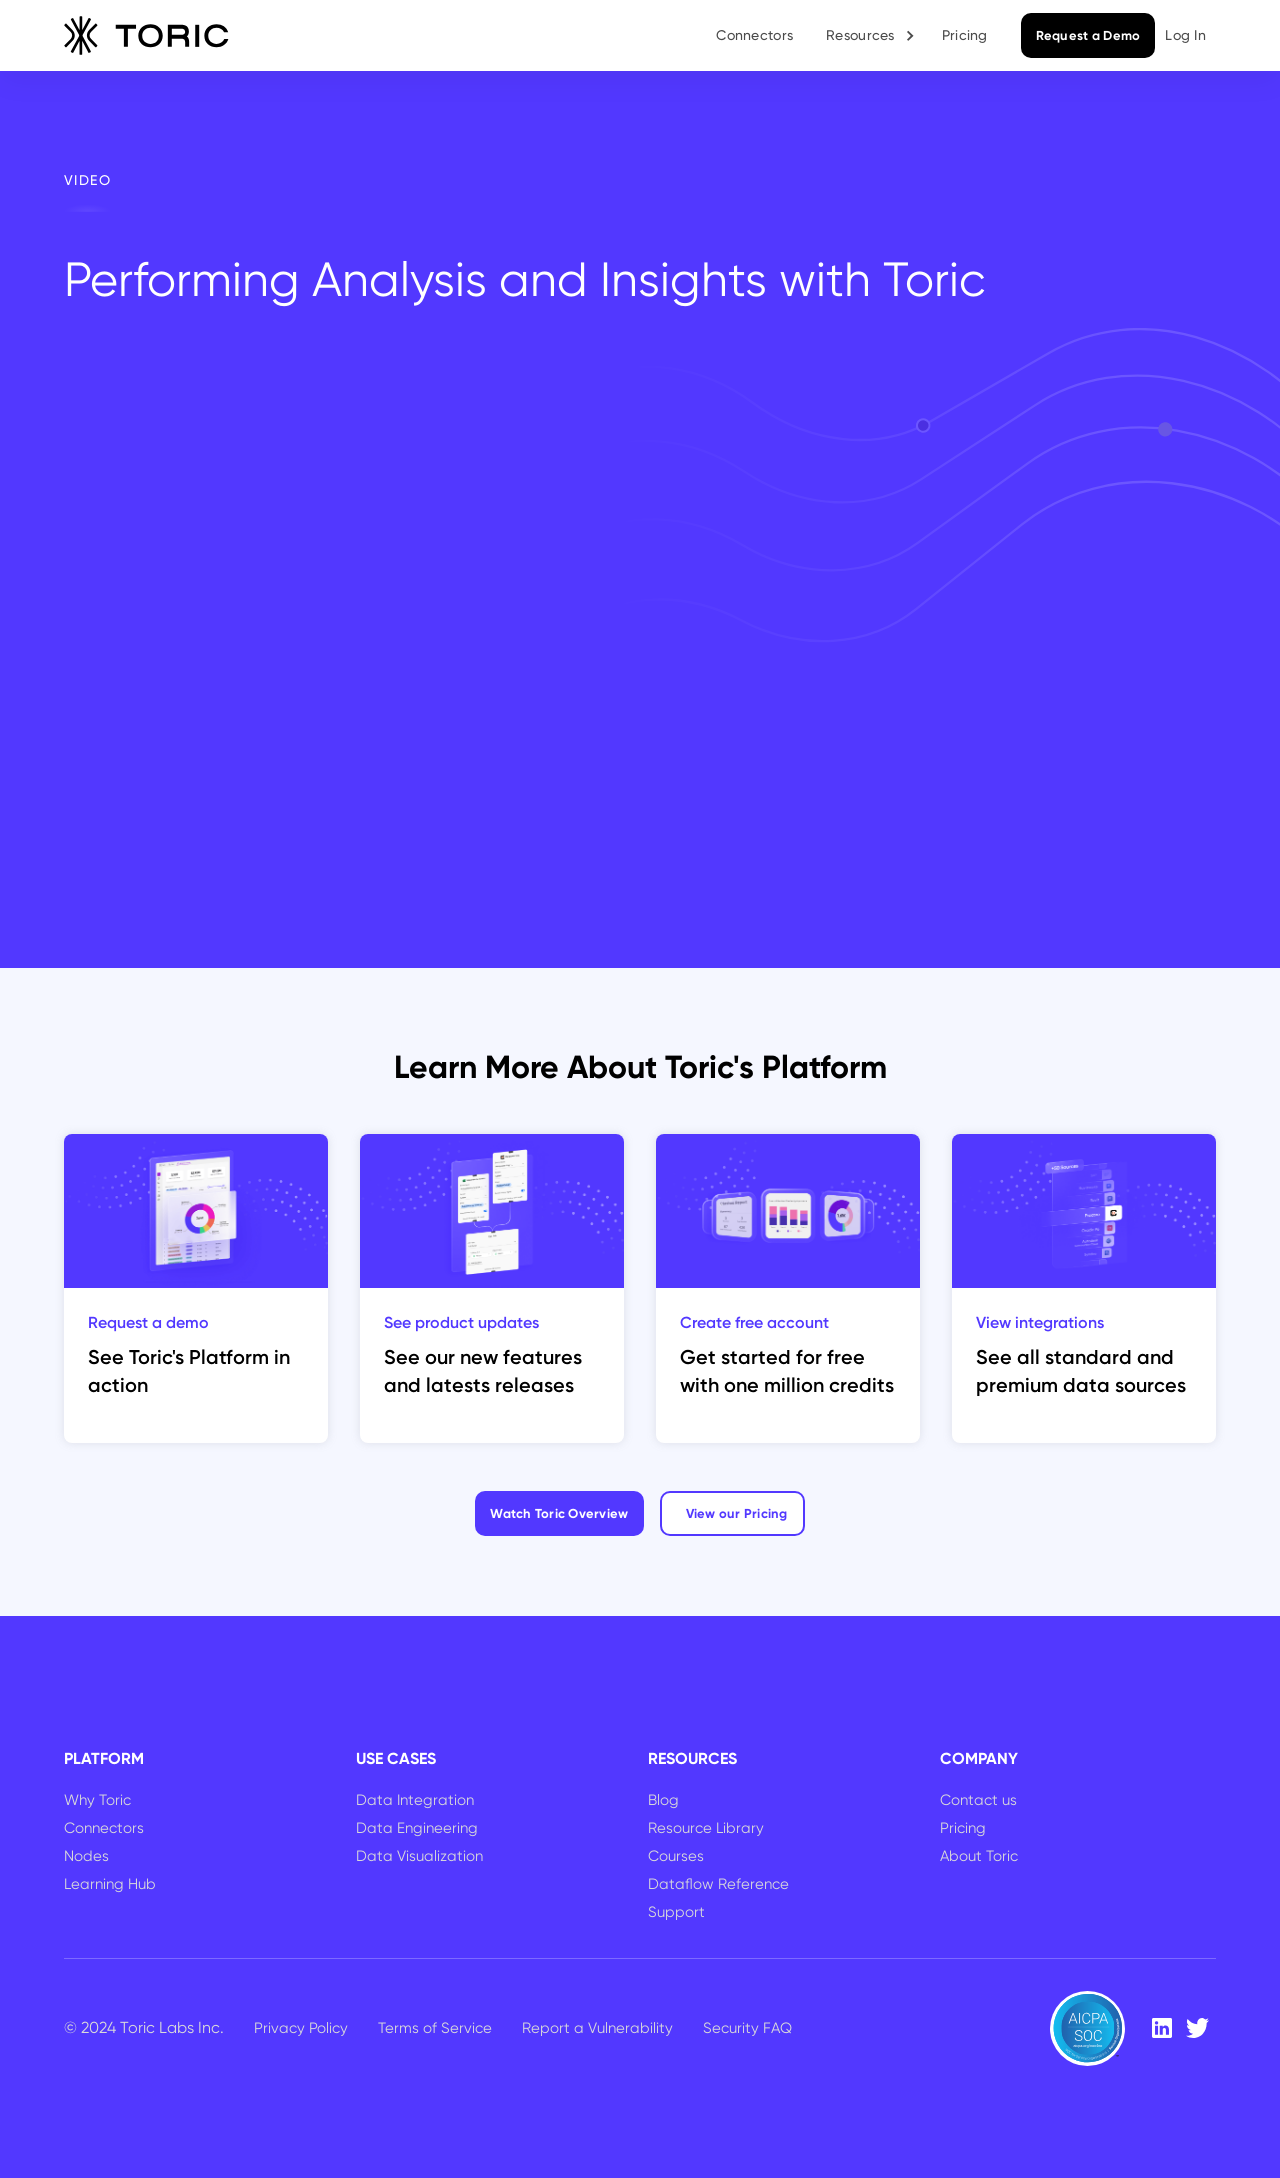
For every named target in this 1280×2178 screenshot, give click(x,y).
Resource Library (706, 1828)
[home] (146, 36)
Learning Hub (110, 1884)
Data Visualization (419, 1856)
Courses (676, 1856)
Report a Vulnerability (597, 2028)
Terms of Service (435, 2028)
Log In (1185, 35)
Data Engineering (417, 1828)
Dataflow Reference (718, 1884)
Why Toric (97, 1800)
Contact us (978, 1800)
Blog (663, 1800)
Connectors (754, 35)
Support (676, 1912)
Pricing (965, 35)
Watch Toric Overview (559, 1513)
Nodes (86, 1856)
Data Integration (415, 1800)
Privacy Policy (301, 2028)
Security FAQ (747, 2028)
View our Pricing (737, 1513)
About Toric (979, 1856)
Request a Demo (1088, 35)
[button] (871, 35)
